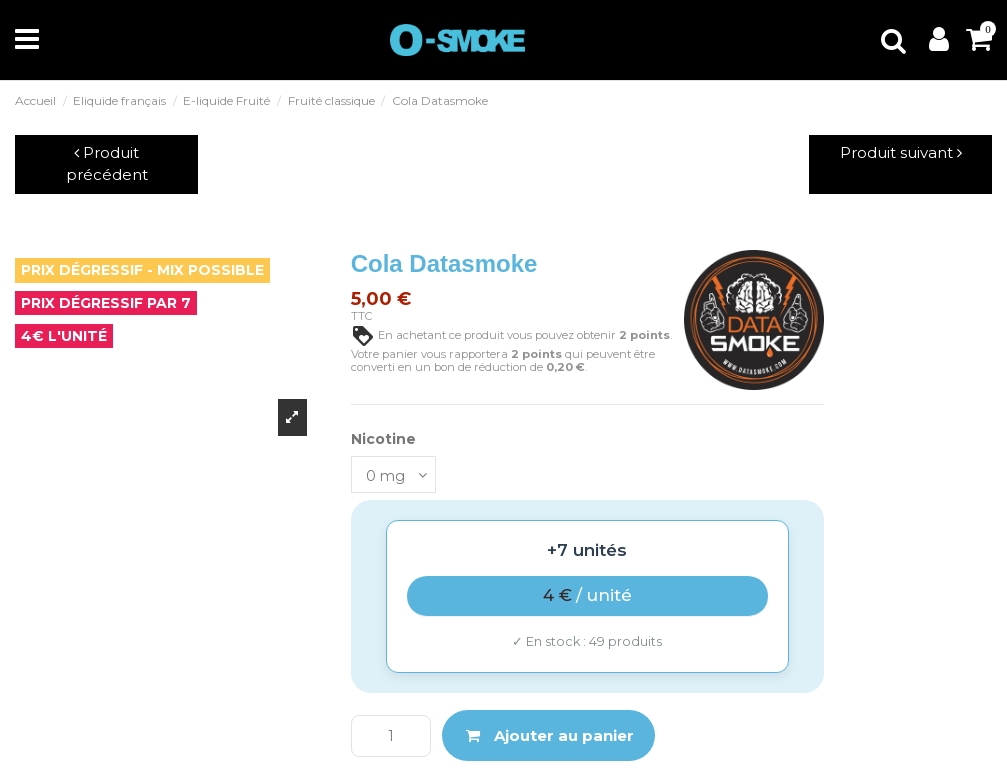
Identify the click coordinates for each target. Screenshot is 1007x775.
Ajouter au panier (548, 735)
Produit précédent (107, 164)
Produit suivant (901, 152)
